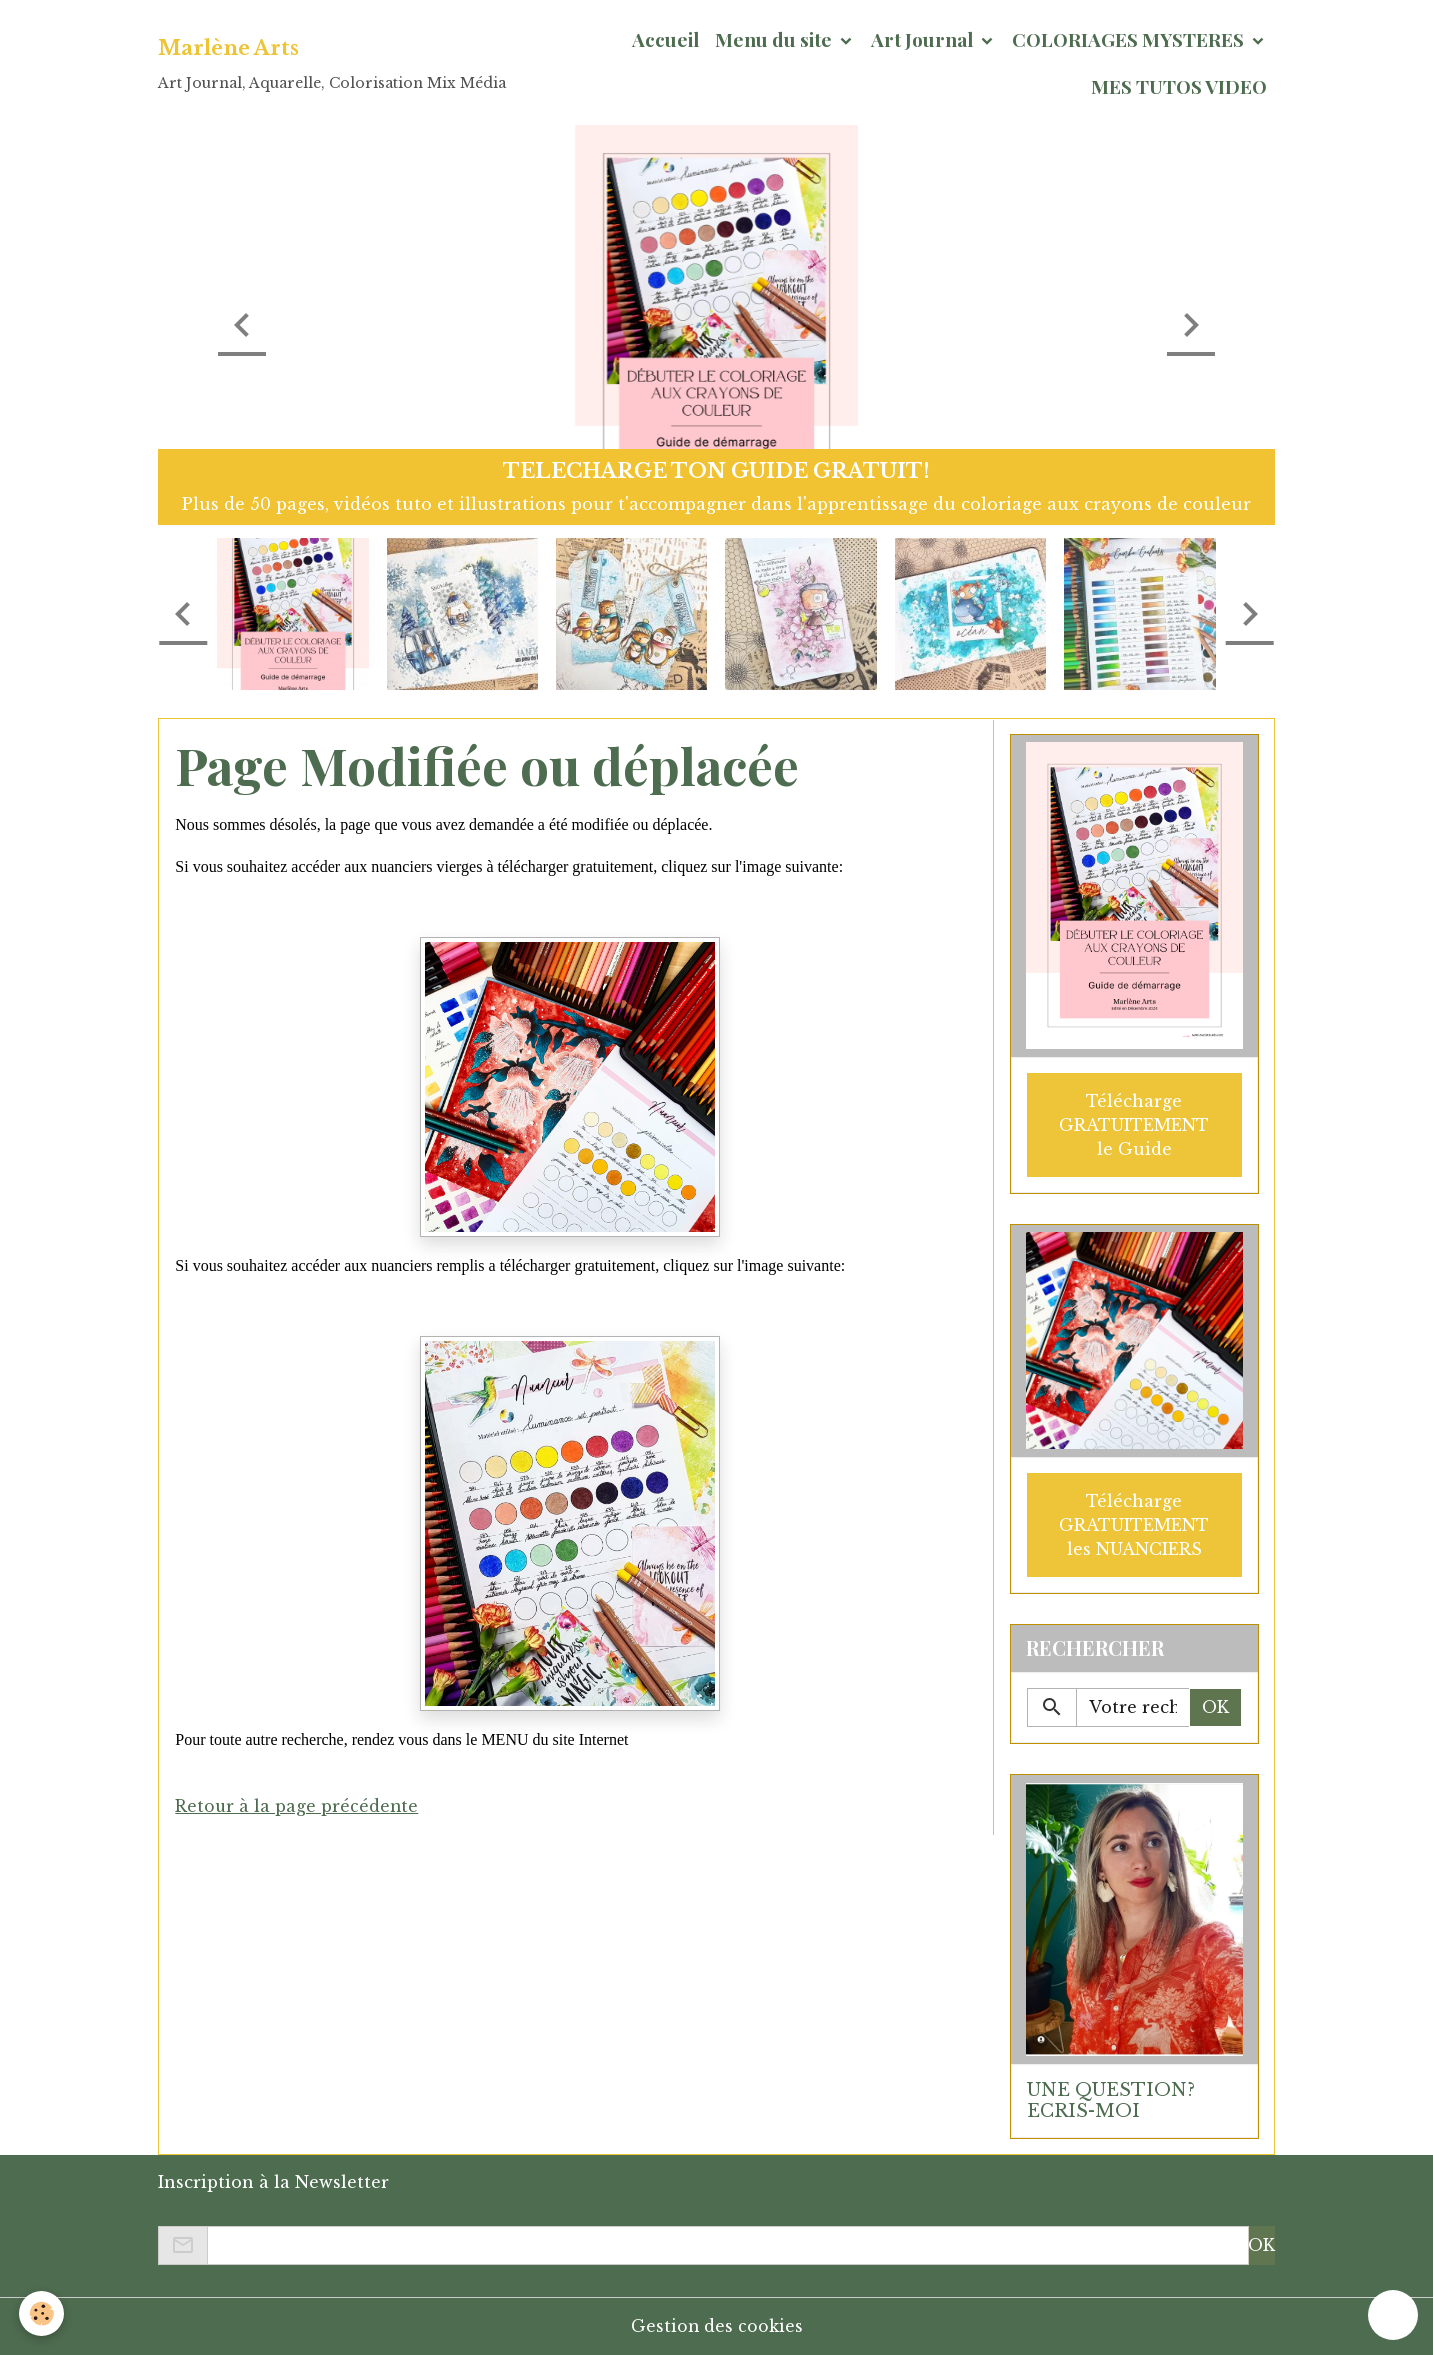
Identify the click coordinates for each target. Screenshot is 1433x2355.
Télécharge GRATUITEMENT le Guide (1134, 1124)
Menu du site (775, 39)
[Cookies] (42, 2313)
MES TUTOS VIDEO (1179, 86)
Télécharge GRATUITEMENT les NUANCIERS (1134, 1524)
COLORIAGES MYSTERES (1130, 39)
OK (1215, 1707)
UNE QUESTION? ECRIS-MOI (1111, 2099)
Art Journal (924, 39)
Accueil (665, 39)
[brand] (332, 63)
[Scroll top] (1393, 2315)
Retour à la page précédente (297, 1806)
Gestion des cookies (716, 2325)
